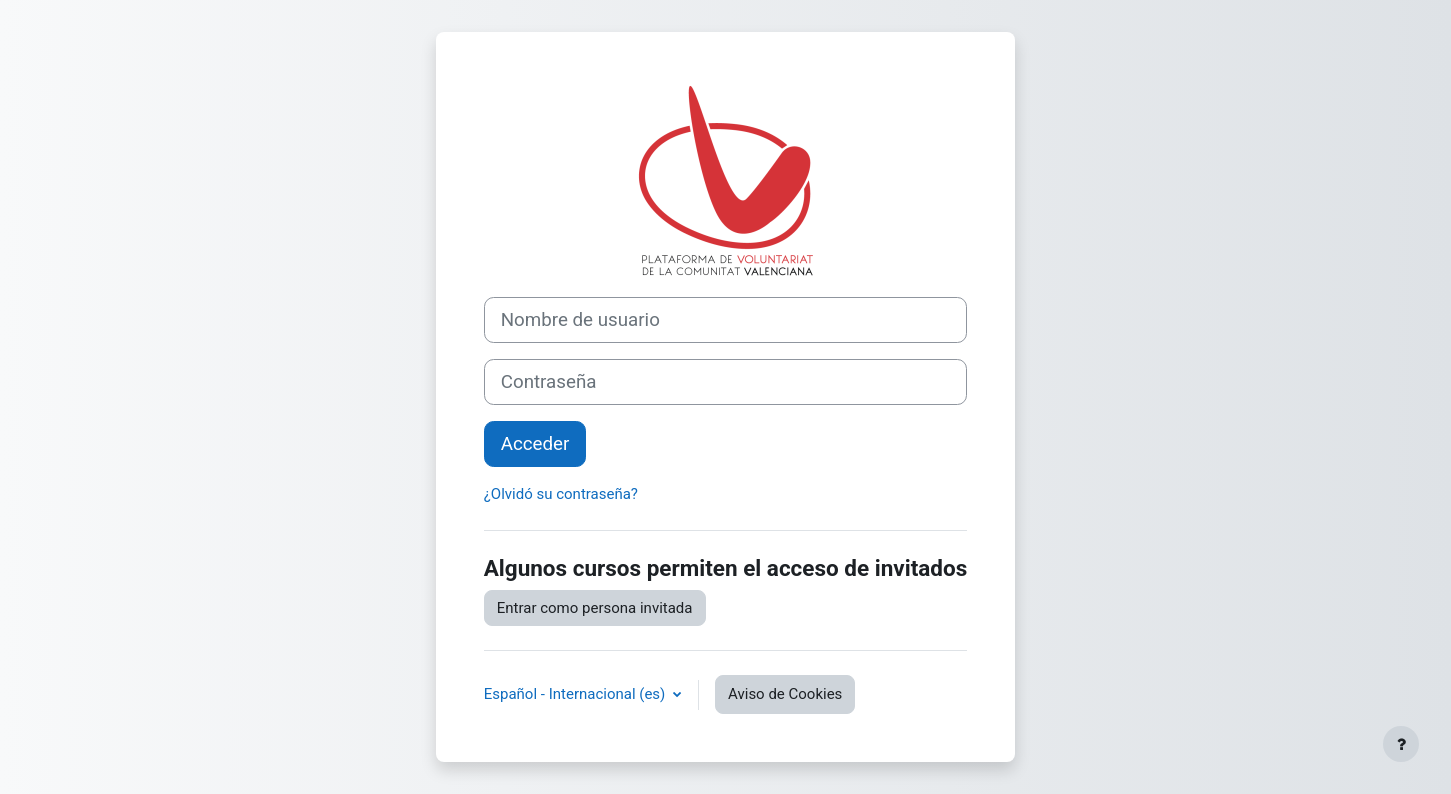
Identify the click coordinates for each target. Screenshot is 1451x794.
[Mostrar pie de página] (1401, 744)
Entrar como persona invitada (595, 608)
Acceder (535, 444)
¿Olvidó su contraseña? (561, 494)
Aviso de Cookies (785, 694)
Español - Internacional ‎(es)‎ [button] (576, 694)
